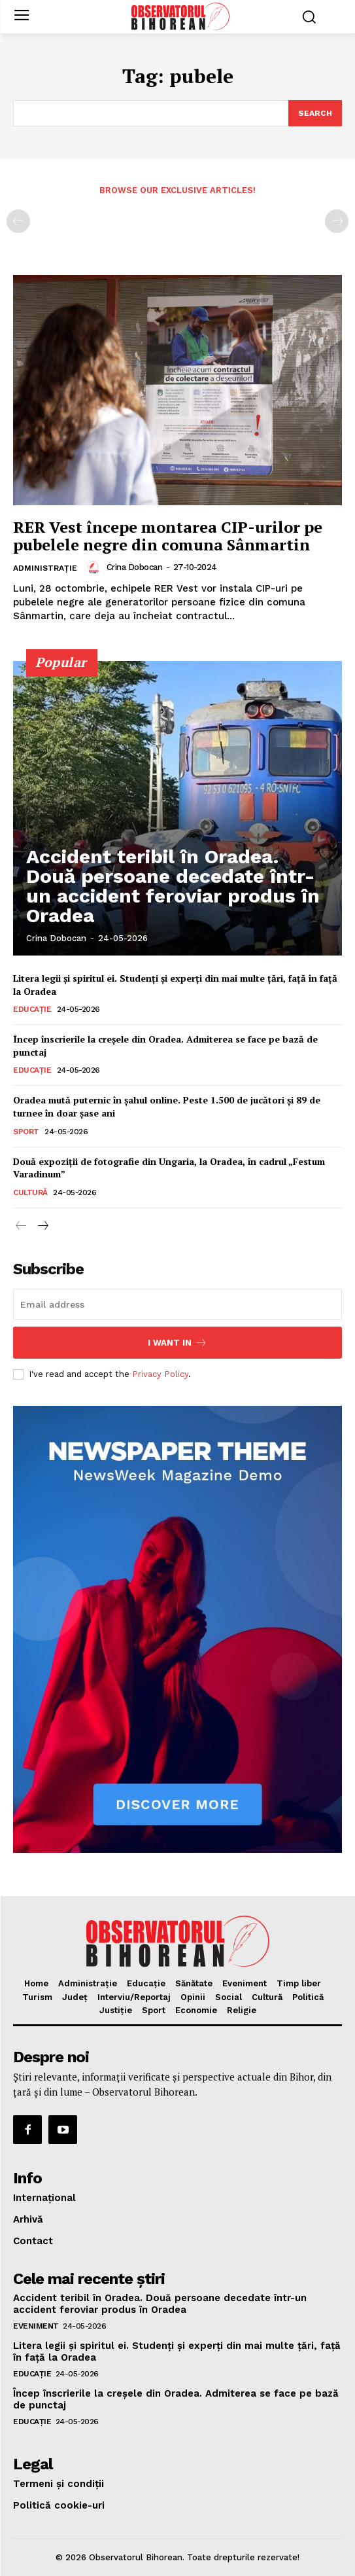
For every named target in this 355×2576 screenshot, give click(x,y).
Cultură (30, 1192)
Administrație (45, 568)
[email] (177, 1304)
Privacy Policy (160, 1374)
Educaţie (32, 1009)
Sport (26, 1131)
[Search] (315, 113)
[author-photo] (95, 567)
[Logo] (180, 16)
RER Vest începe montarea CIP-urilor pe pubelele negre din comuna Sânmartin (167, 535)
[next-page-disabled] (336, 221)
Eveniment (36, 2326)
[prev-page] (18, 221)
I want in (177, 1342)
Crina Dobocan (135, 567)
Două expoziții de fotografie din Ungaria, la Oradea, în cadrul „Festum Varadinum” (169, 1168)
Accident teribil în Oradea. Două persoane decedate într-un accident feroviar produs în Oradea (173, 886)
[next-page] (42, 1226)
